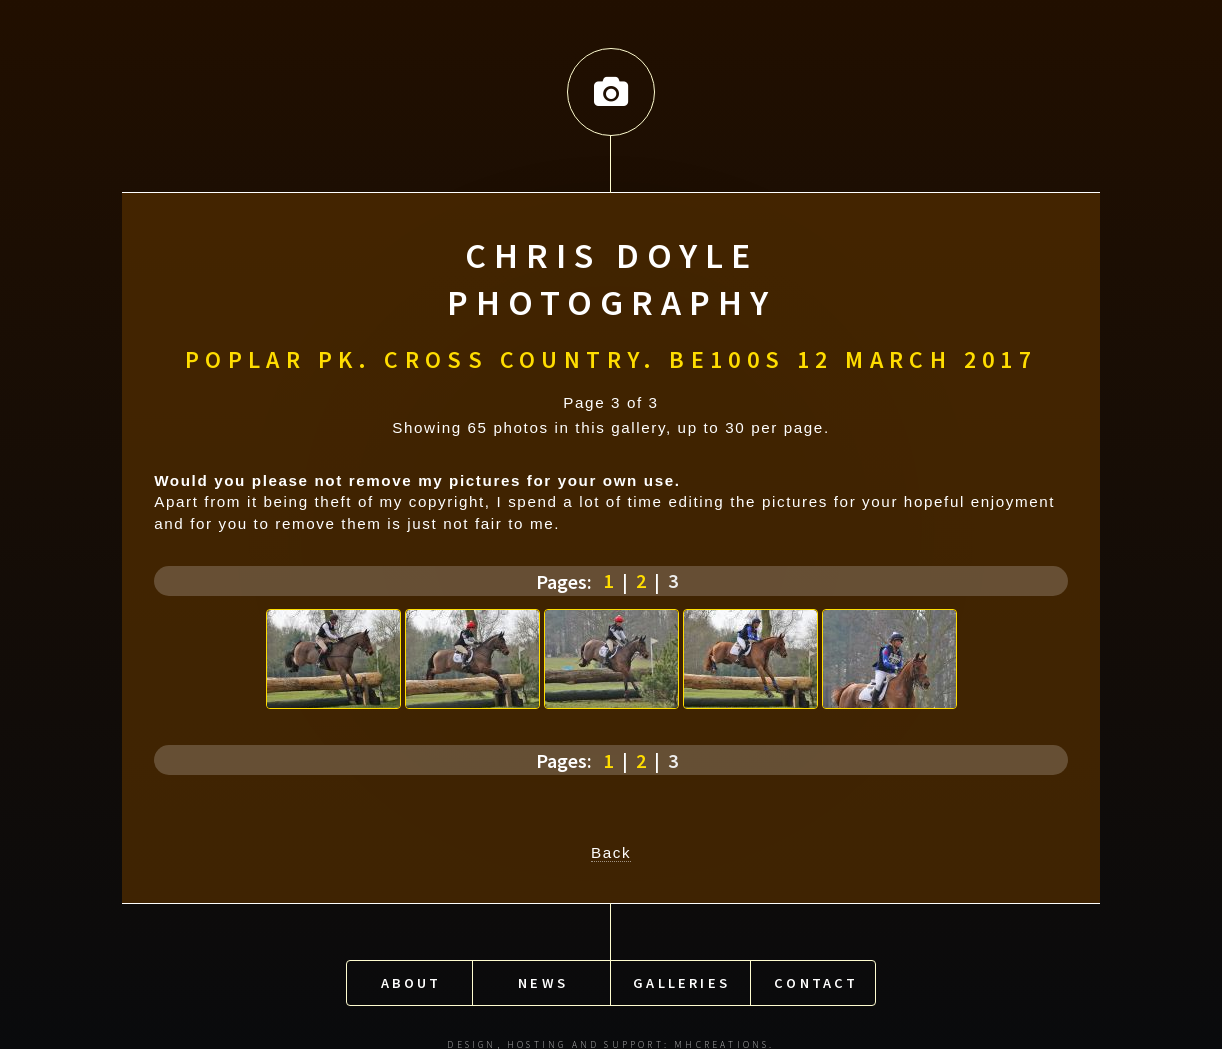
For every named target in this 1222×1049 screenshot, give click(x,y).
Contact (816, 974)
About (411, 974)
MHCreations (721, 1036)
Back (611, 847)
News (543, 974)
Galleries (681, 974)
